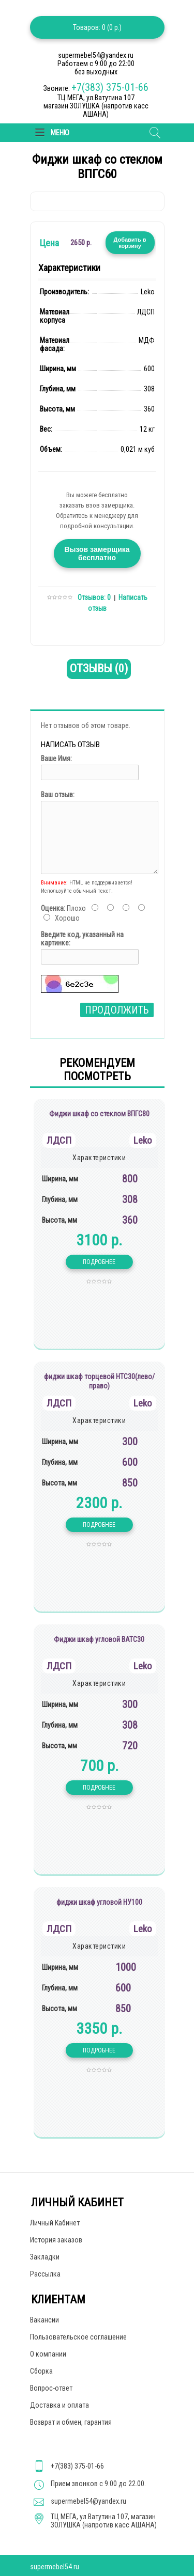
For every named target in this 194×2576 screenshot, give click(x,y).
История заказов (56, 2240)
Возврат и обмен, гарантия (71, 2422)
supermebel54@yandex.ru (88, 2501)
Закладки (44, 2257)
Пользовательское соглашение (78, 2337)
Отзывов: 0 (94, 597)
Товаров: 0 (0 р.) (97, 27)
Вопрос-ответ (51, 2388)
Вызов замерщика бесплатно (96, 553)
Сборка (41, 2371)
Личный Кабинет (55, 2223)
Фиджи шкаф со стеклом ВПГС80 (99, 1114)
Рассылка (45, 2274)
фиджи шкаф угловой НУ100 (99, 1902)
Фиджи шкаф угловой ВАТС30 (99, 1639)
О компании (48, 2354)
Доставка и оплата (59, 2405)
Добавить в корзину (129, 242)
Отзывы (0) (99, 668)
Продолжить (117, 1010)
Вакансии (44, 2320)
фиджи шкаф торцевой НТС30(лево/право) (99, 1381)
